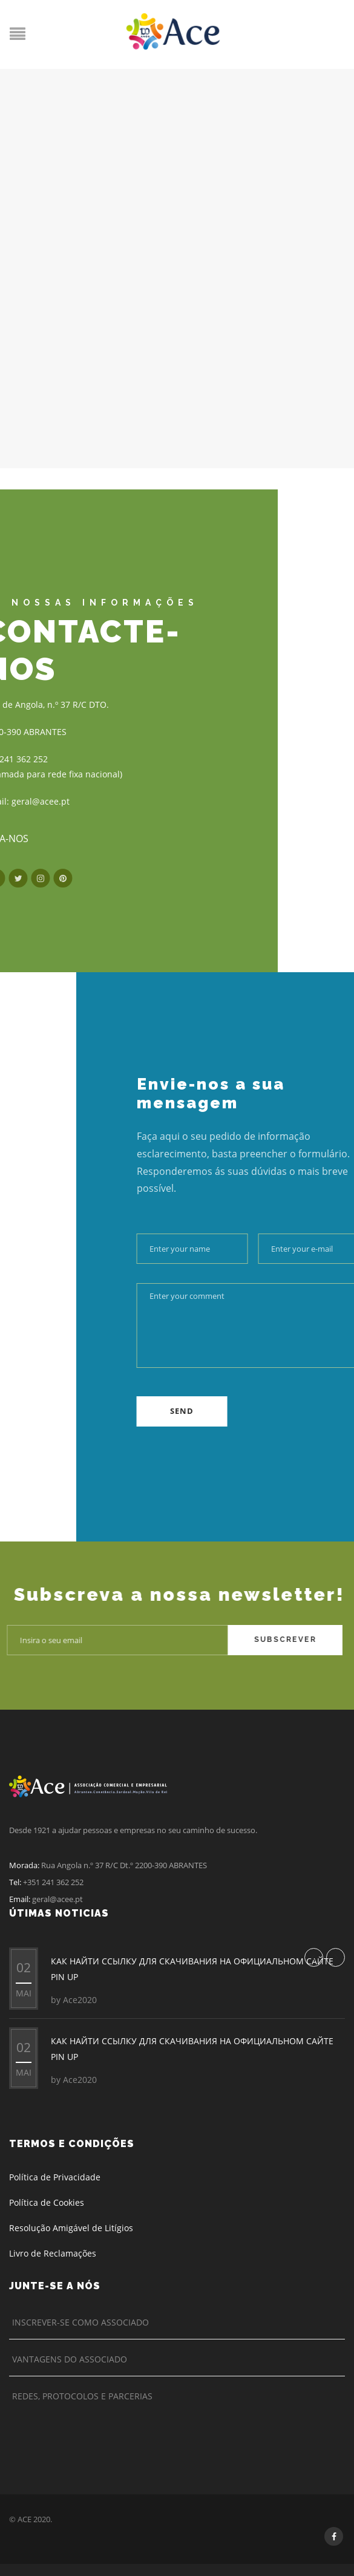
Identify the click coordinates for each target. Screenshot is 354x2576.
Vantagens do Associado (69, 2359)
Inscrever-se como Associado (80, 2322)
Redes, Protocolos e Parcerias (82, 2396)
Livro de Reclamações (52, 2253)
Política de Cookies (46, 2202)
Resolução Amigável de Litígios (71, 2228)
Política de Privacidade (54, 2177)
